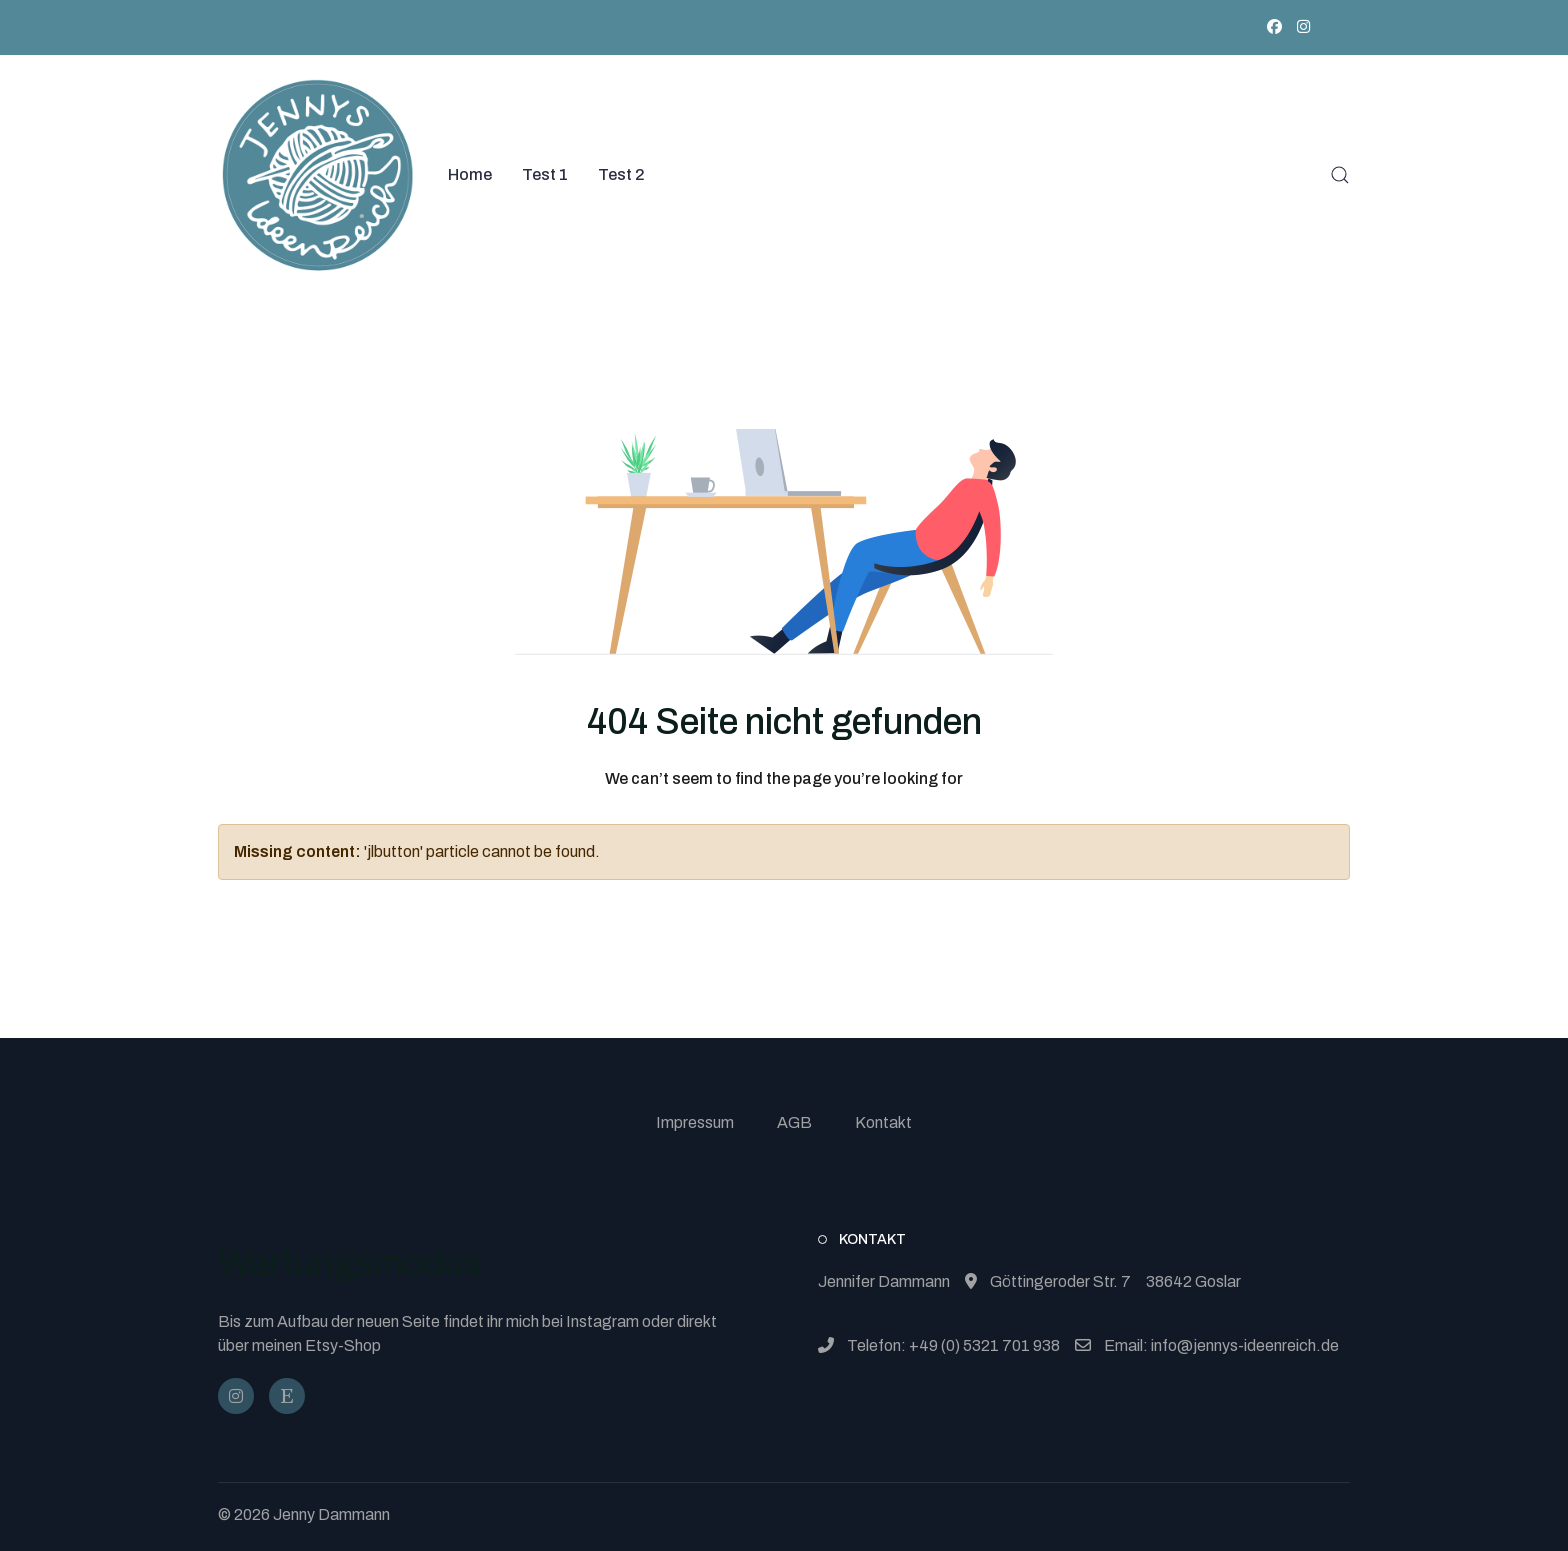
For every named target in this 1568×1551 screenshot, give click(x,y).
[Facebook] (1274, 27)
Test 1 (545, 174)
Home (470, 174)
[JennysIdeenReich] (287, 1396)
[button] (1340, 175)
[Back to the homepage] (318, 175)
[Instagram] (1303, 27)
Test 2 (621, 174)
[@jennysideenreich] (236, 1396)
